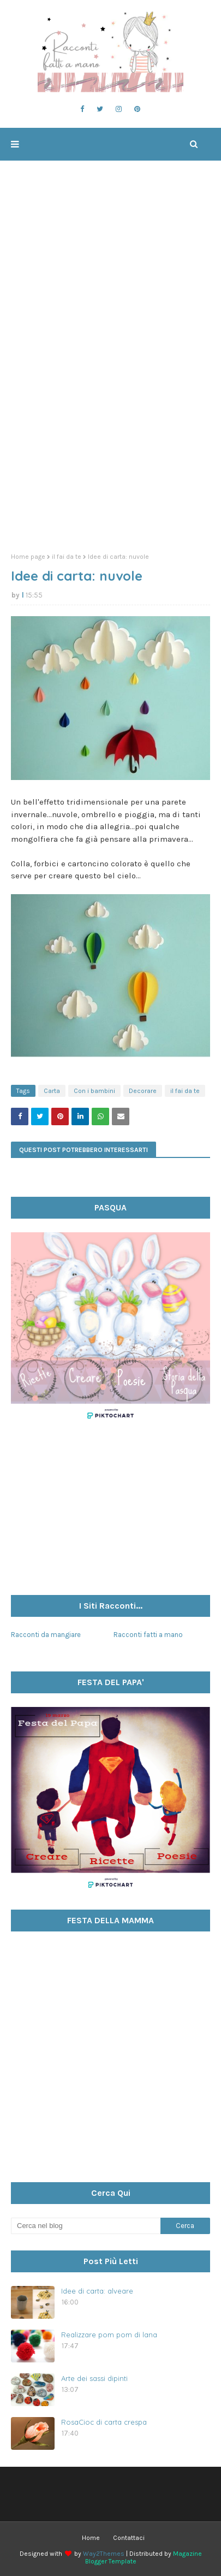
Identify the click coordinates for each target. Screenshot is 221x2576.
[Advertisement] (110, 425)
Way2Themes (103, 2553)
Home (91, 2538)
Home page (28, 556)
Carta (52, 1091)
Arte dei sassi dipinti (94, 2378)
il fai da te (66, 556)
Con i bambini (94, 1091)
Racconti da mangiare (46, 1634)
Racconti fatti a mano (148, 1634)
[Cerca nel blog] (85, 2226)
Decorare (143, 1091)
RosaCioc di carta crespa (104, 2422)
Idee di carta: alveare (97, 2291)
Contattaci (129, 2538)
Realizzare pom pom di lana (109, 2334)
